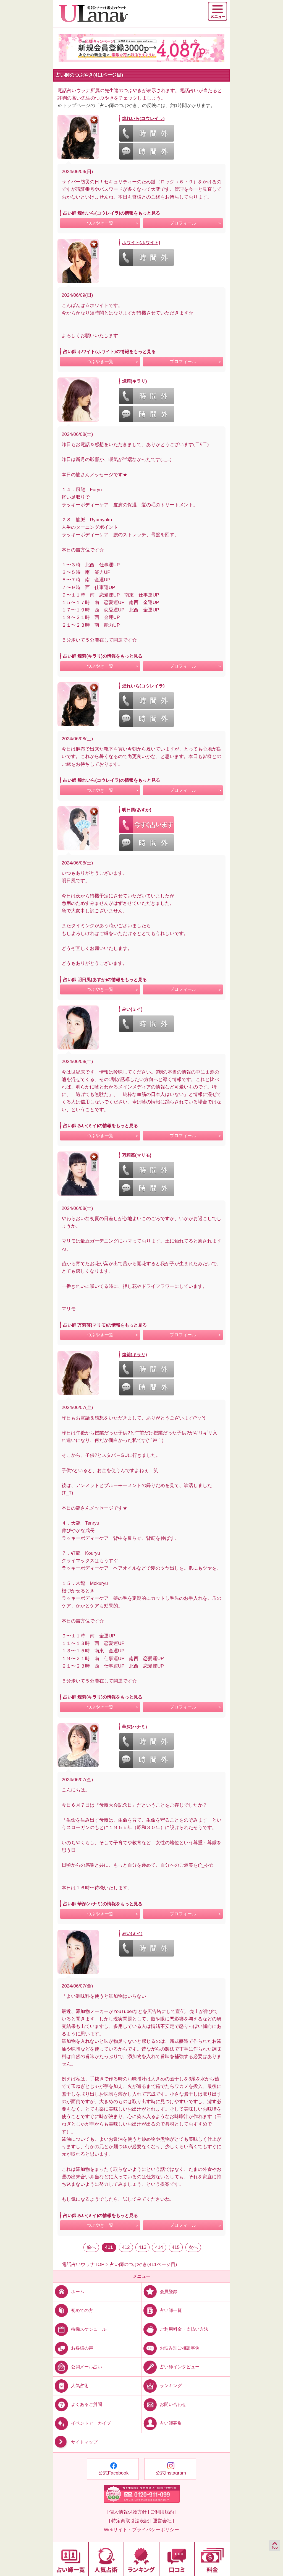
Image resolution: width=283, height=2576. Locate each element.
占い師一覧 (162, 2310)
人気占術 (71, 2385)
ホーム (68, 2291)
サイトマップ (75, 2442)
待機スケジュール (79, 2329)
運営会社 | (163, 2520)
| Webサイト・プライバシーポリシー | (141, 2529)
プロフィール (183, 223)
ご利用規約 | (163, 2512)
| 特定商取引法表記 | (130, 2520)
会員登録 (159, 2291)
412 (126, 2247)
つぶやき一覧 (100, 223)
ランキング (162, 2385)
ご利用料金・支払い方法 (175, 2329)
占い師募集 (162, 2423)
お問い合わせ (164, 2404)
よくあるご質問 (77, 2404)
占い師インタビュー (171, 2366)
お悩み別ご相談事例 (171, 2348)
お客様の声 (73, 2348)
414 (159, 2247)
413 (142, 2247)
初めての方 (73, 2310)
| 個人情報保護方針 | (127, 2512)
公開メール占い (77, 2366)
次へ (193, 2247)
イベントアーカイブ (82, 2423)
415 (176, 2247)
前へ (91, 2247)
